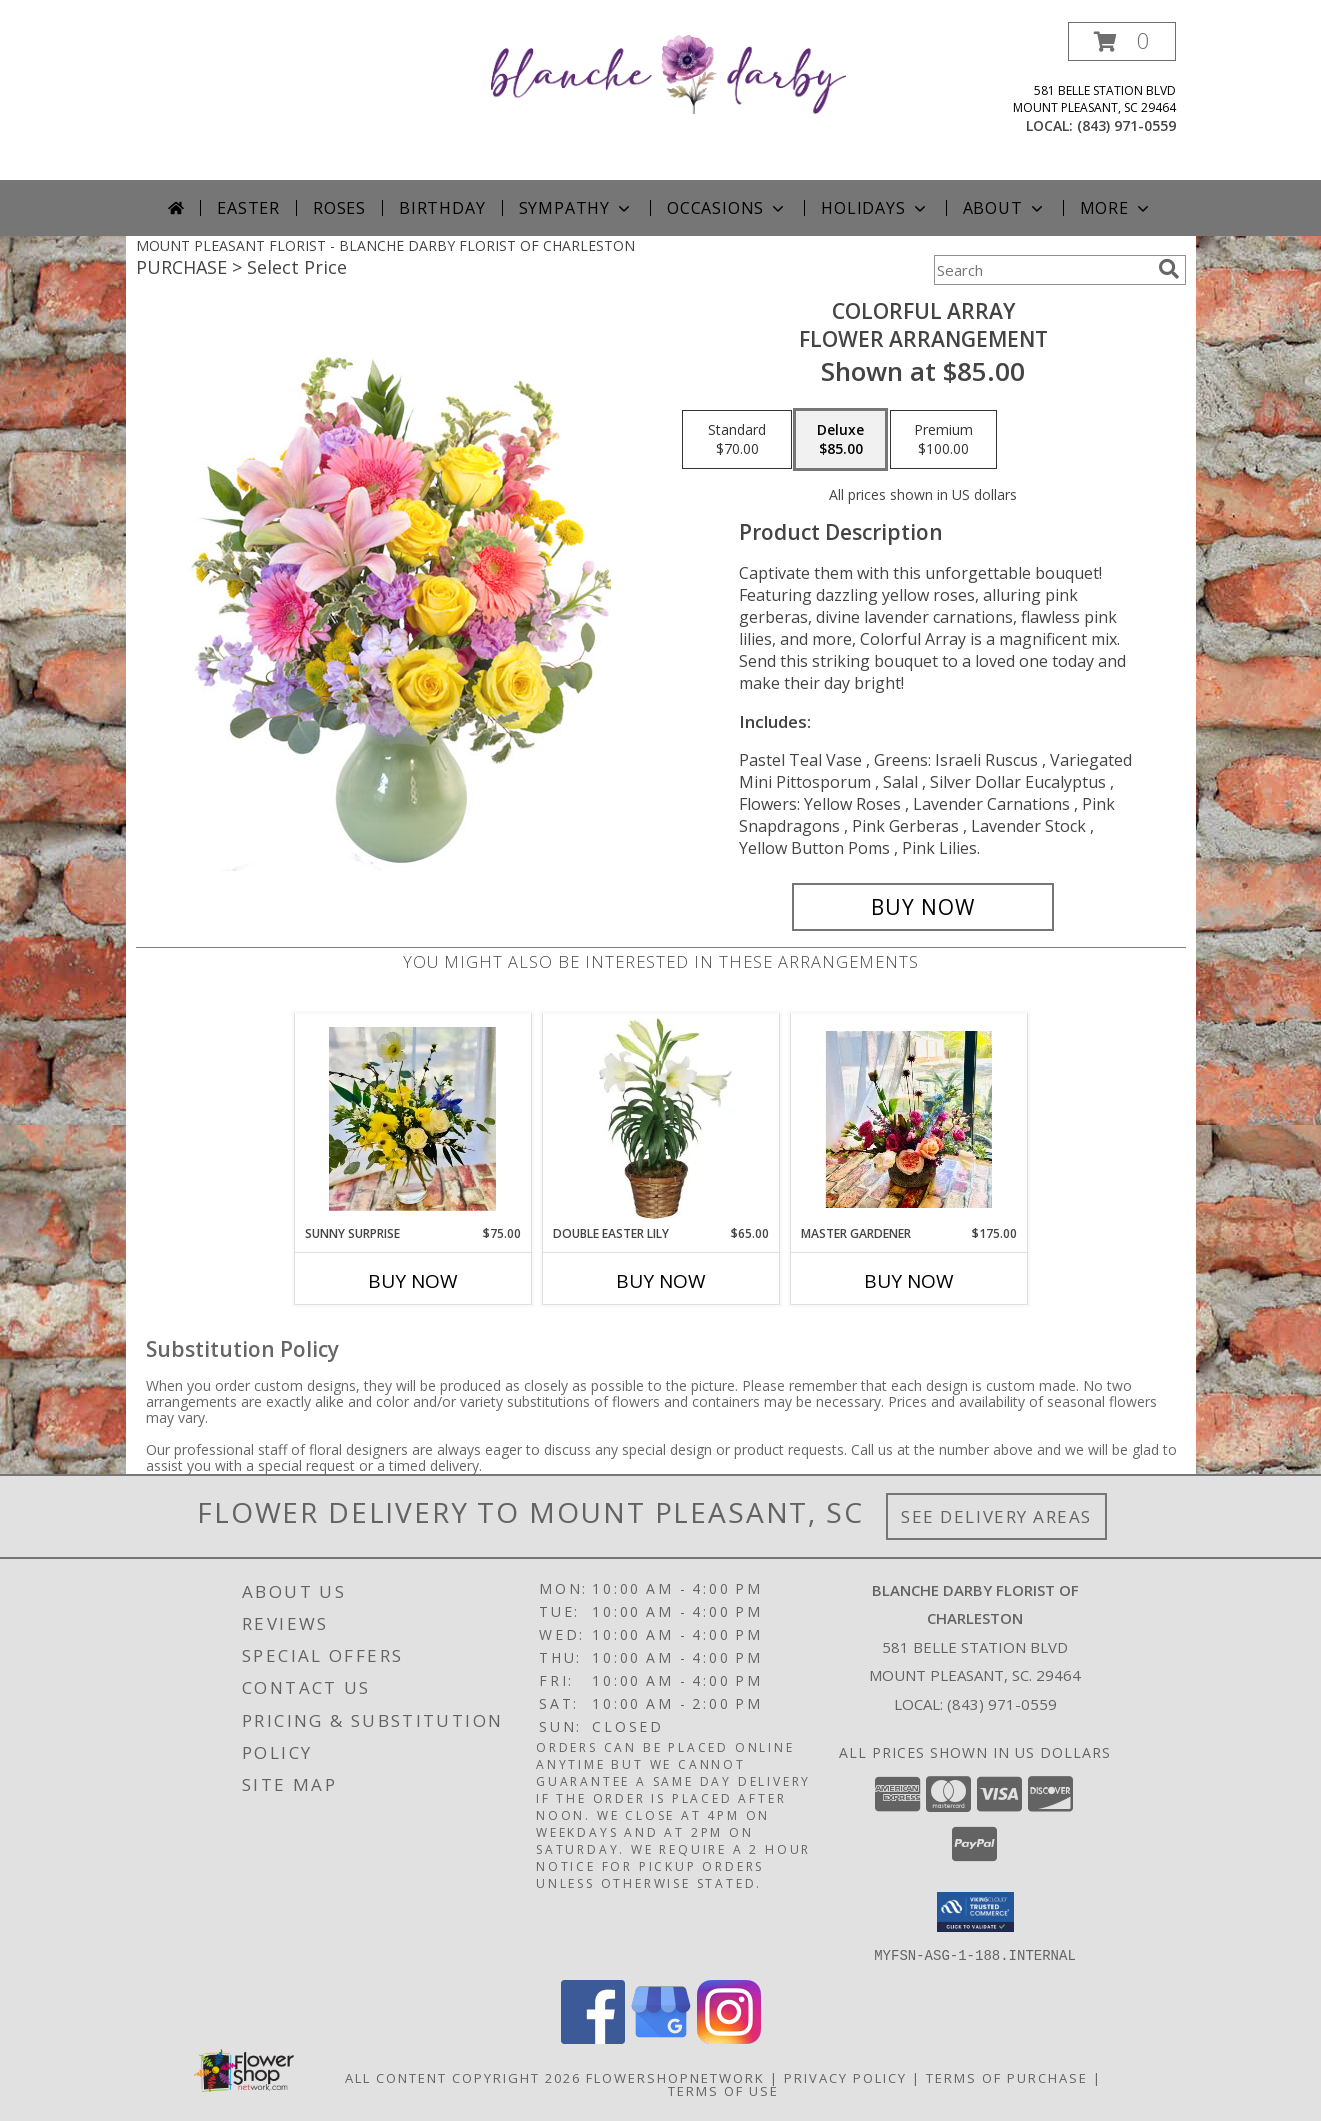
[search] (1169, 269)
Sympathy (576, 208)
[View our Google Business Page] (661, 2037)
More (1116, 208)
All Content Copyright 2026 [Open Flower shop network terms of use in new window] (463, 2077)
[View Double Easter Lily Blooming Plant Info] (660, 1119)
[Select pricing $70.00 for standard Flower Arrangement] (737, 440)
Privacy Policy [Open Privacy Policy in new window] (845, 2077)
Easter (248, 208)
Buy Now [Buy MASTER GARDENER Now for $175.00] (909, 1281)
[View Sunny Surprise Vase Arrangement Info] (412, 1119)
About (1005, 208)
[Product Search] (1042, 270)
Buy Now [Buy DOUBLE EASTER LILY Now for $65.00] (661, 1281)
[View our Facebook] (593, 2037)
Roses (339, 208)
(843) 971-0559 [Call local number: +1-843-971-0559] (1126, 125)
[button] (1122, 41)
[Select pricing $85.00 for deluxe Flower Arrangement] (840, 440)
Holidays (875, 208)
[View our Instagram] (729, 2037)
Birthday (442, 208)
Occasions (727, 208)
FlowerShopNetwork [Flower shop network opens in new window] (675, 2077)
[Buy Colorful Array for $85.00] (923, 907)
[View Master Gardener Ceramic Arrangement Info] (908, 1119)
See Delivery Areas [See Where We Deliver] (996, 1516)
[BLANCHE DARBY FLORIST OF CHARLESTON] (668, 72)
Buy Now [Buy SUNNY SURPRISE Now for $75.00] (413, 1281)
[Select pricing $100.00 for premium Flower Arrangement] (943, 440)
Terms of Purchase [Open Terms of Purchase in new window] (1007, 2077)
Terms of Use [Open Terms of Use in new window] (723, 2090)
